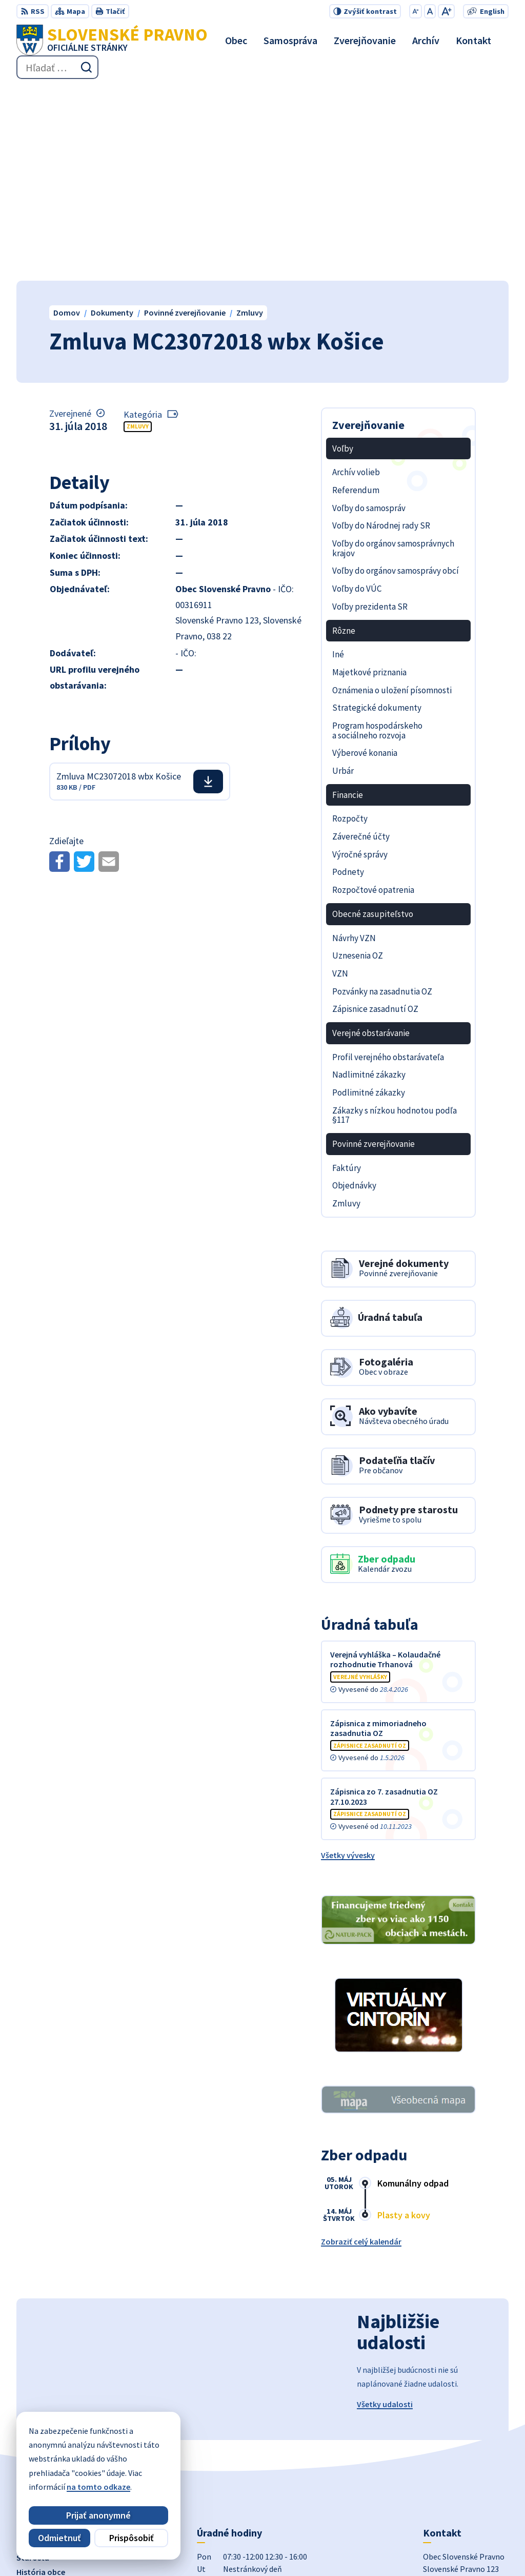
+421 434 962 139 (452, 2449)
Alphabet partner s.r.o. (172, 2548)
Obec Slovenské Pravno (320, 2548)
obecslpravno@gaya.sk (465, 2461)
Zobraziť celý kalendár (361, 2048)
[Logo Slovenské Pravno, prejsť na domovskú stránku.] (112, 40)
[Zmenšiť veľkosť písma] (415, 11)
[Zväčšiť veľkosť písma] (446, 11)
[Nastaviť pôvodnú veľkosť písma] (430, 11)
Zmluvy (138, 233)
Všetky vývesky (348, 1662)
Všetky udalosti (385, 2211)
